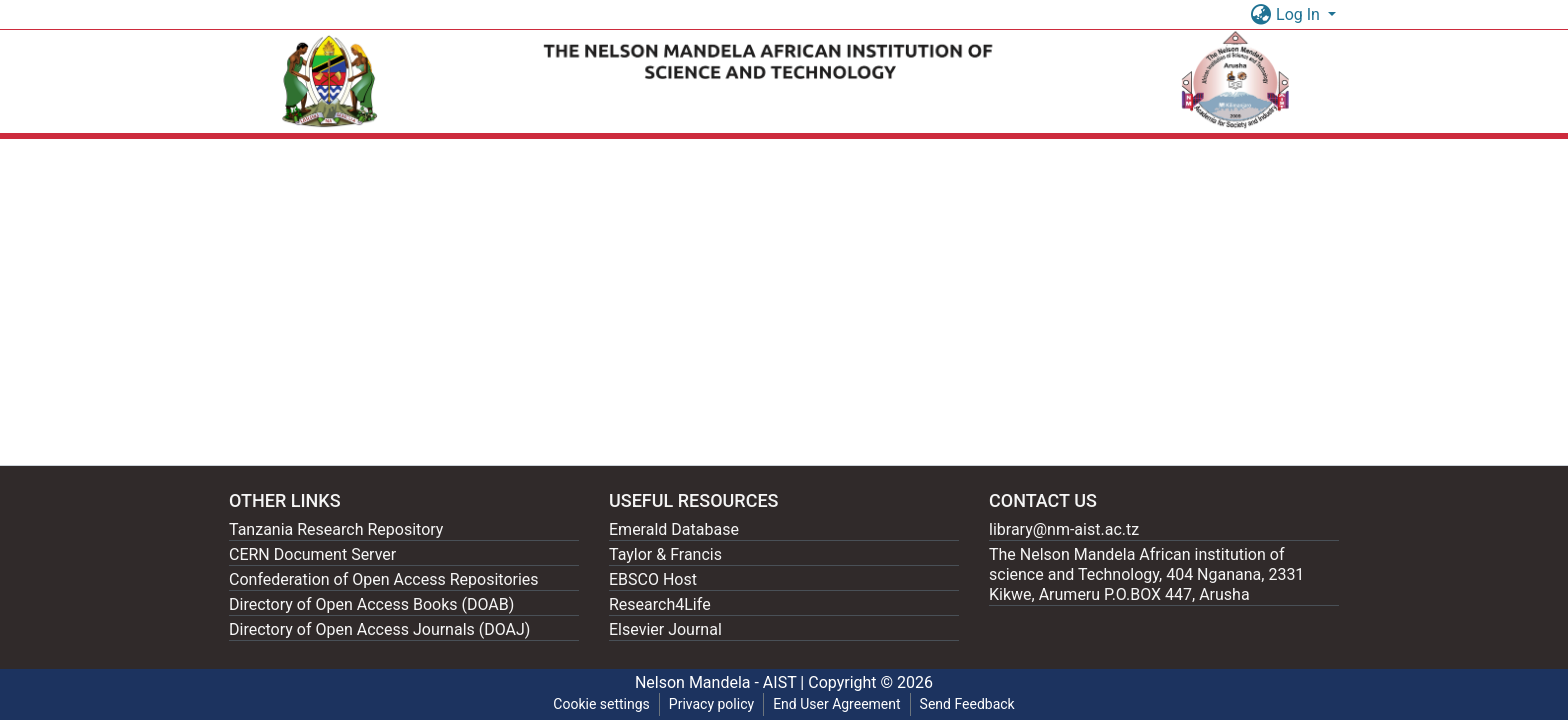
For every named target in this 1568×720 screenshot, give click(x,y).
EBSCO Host (653, 579)
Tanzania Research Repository (336, 529)
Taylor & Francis (665, 554)
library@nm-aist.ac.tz (1064, 529)
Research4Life (660, 604)
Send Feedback (967, 704)
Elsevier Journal (665, 629)
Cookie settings (601, 704)
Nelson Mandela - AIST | (721, 682)
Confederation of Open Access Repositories (384, 579)
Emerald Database (674, 529)
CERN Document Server (312, 554)
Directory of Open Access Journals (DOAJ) (379, 629)
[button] (1260, 15)
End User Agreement (836, 704)
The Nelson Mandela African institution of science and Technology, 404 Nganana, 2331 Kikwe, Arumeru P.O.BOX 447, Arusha (1146, 574)
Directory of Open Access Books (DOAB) (371, 604)
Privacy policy (711, 704)
